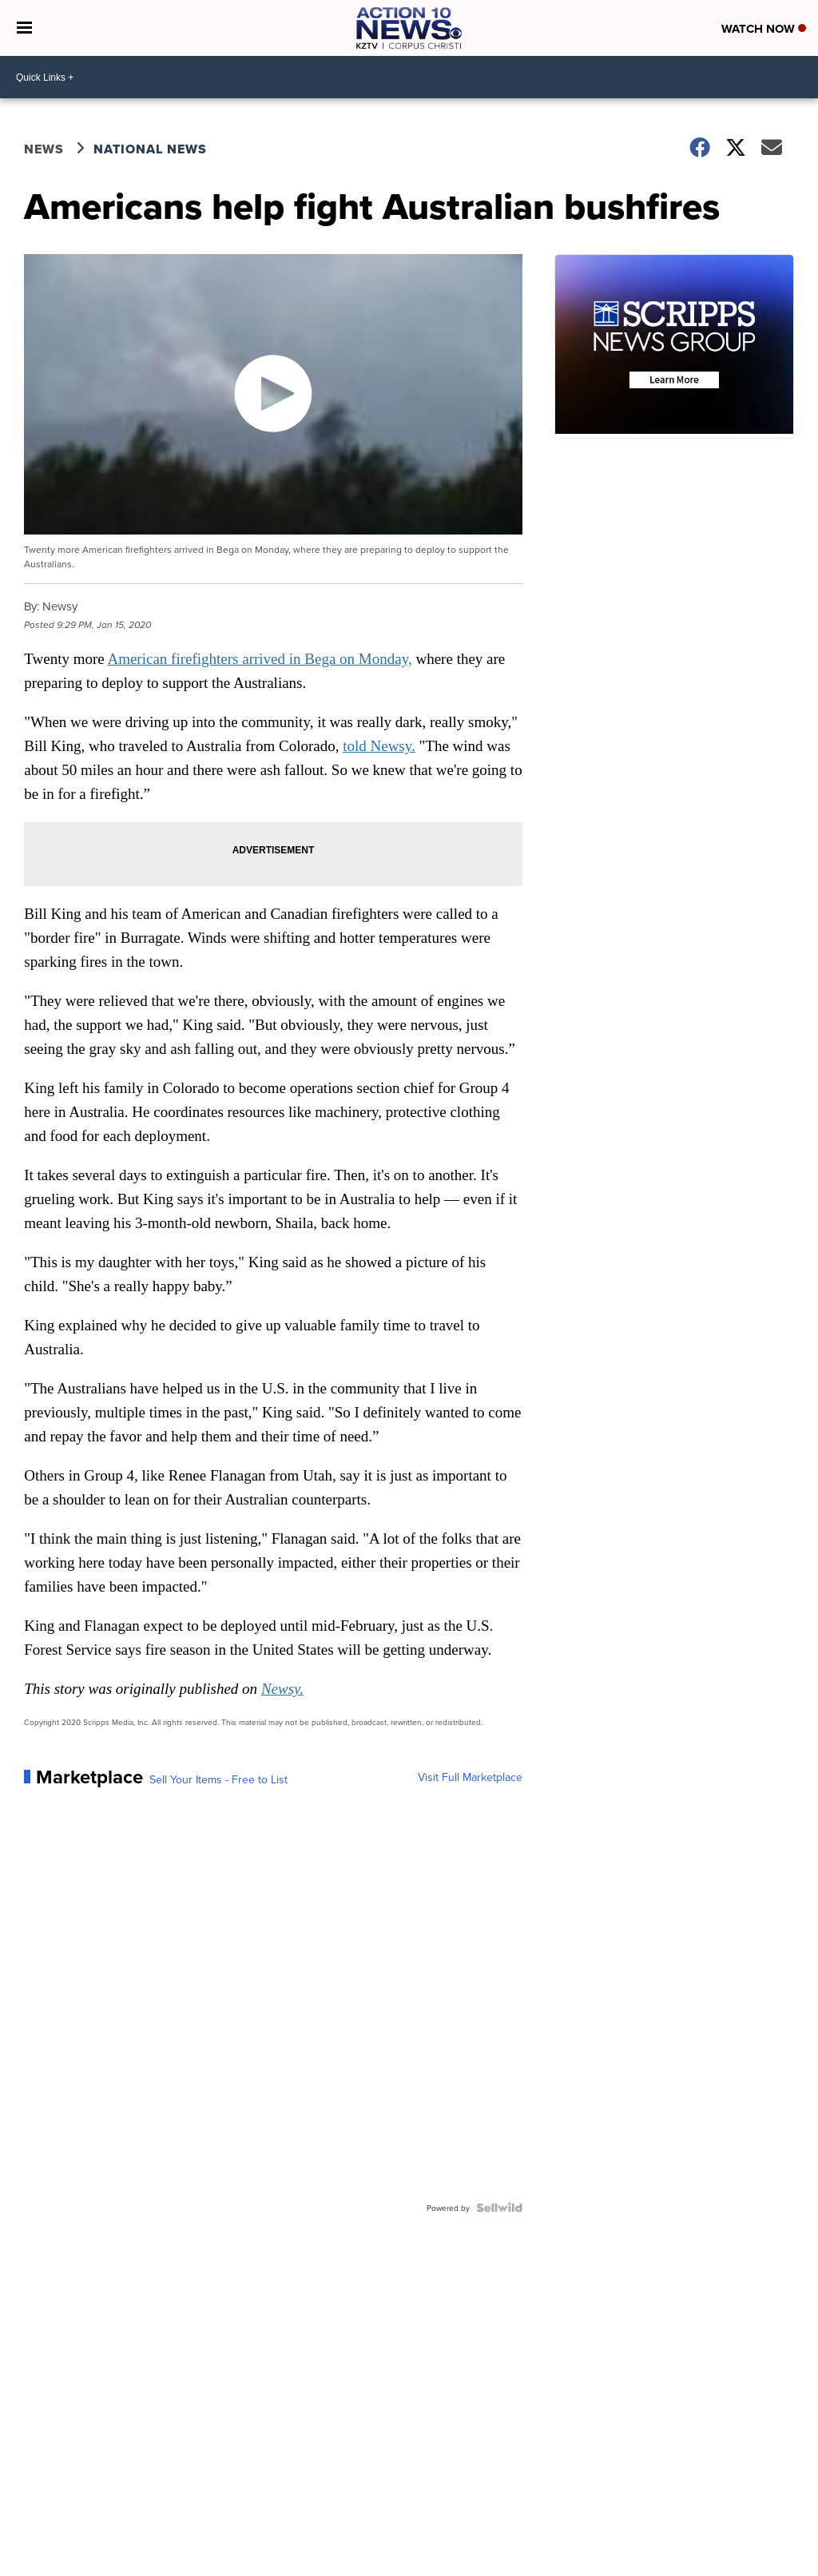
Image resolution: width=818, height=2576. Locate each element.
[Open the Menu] (24, 28)
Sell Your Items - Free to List (218, 1779)
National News (150, 149)
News (44, 149)
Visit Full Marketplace (470, 1777)
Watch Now (763, 29)
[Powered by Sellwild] (499, 2207)
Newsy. (282, 1688)
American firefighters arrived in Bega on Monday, (259, 658)
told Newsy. (379, 745)
